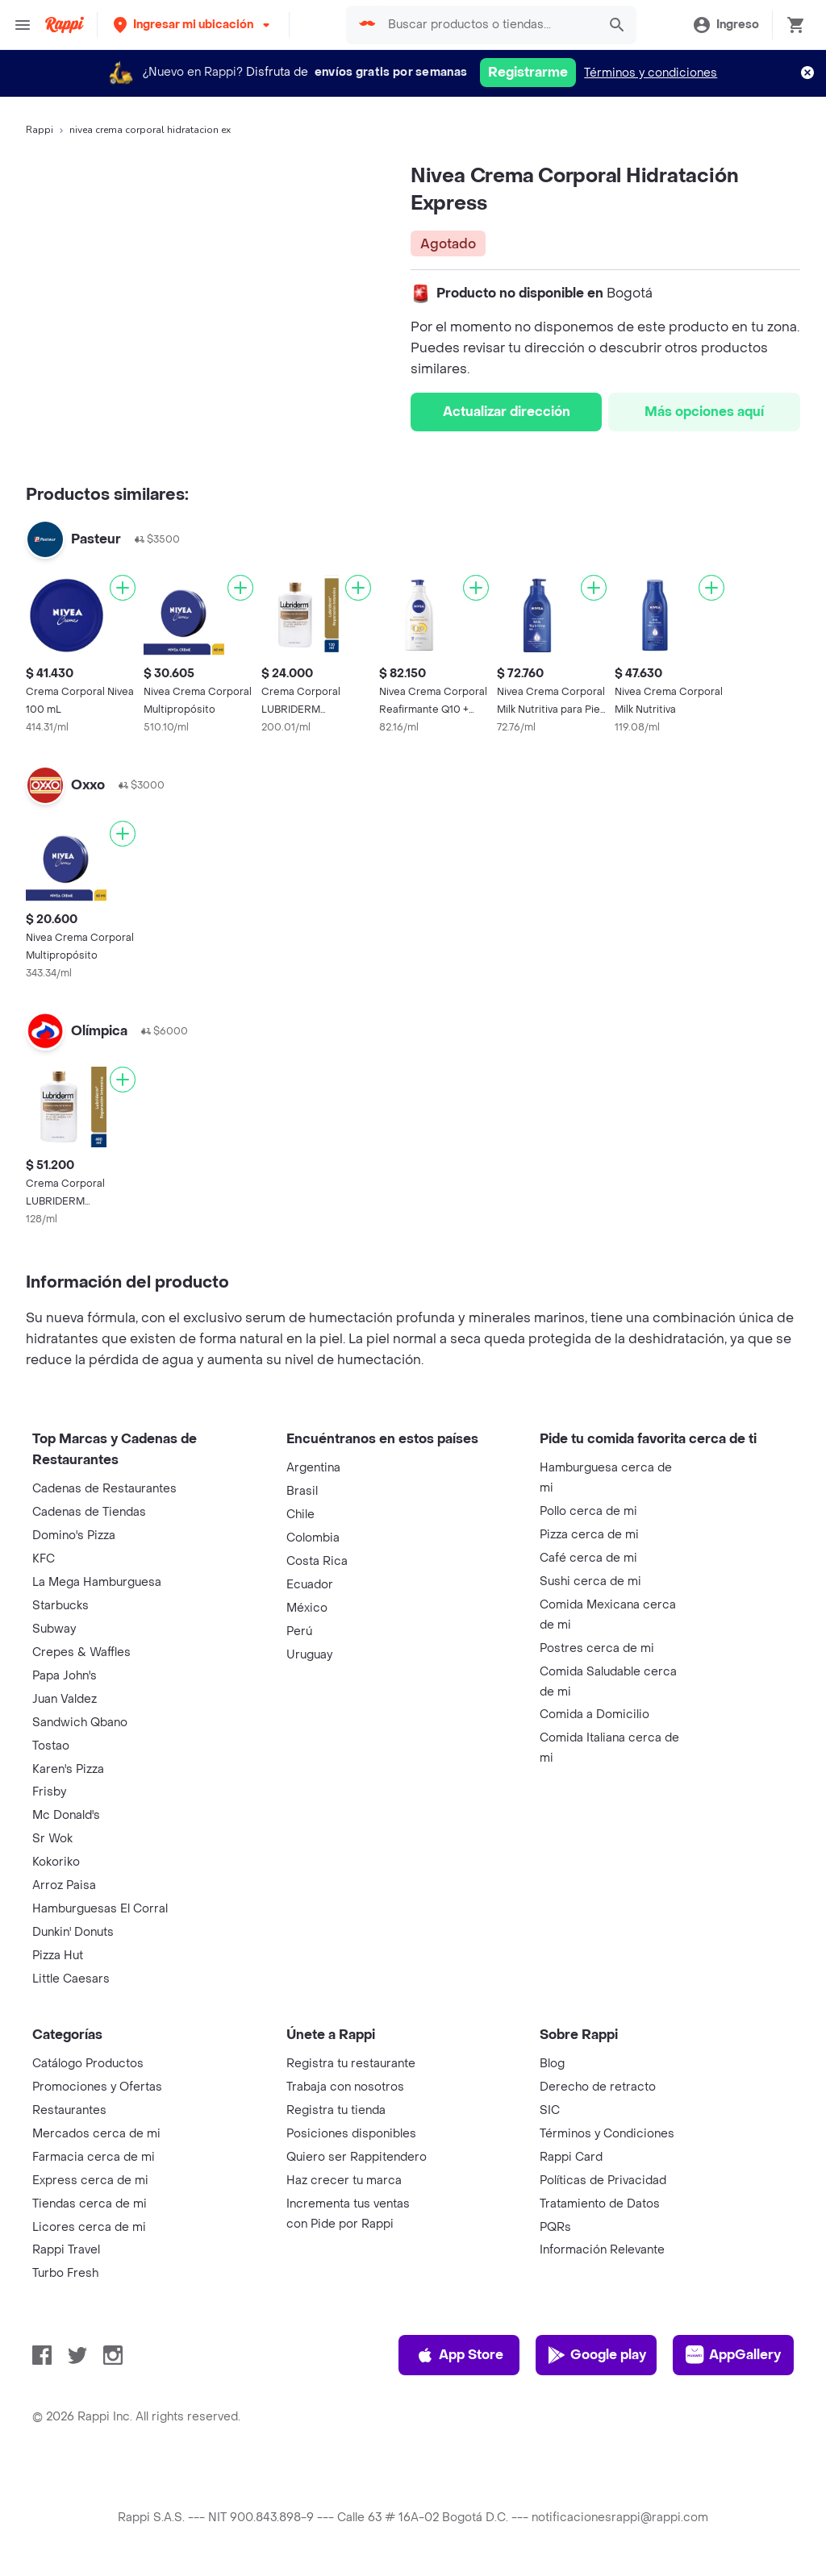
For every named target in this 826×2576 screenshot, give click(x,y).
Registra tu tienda (336, 2110)
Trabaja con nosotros (345, 2087)
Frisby (49, 1792)
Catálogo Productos (88, 2063)
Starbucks (60, 1605)
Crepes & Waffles (81, 1652)
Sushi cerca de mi (590, 1581)
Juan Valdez (64, 1699)
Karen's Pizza (68, 1769)
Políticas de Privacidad (603, 2180)
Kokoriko (56, 1862)
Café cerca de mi (588, 1558)
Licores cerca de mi (89, 2227)
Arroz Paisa (64, 1885)
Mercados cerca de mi (96, 2133)
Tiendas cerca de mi (89, 2204)
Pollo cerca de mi (588, 1511)
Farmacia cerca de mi (93, 2157)
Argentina (313, 1467)
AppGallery (733, 2355)
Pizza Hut (57, 1955)
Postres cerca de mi (597, 1648)
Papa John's (64, 1675)
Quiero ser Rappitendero (356, 2157)
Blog (552, 2063)
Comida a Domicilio (594, 1714)
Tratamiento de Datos (600, 2204)
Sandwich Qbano (79, 1722)
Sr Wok (52, 1838)
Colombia (313, 1538)
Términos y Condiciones (607, 2133)
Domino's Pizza (73, 1535)
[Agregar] (123, 588)
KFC (43, 1559)
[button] (193, 24)
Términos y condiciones (650, 73)
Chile (300, 1514)
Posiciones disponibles (351, 2133)
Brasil (302, 1491)
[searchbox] (487, 25)
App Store (459, 2355)
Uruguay (309, 1655)
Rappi (39, 129)
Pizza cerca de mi (589, 1534)
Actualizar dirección (506, 411)
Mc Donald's (66, 1815)
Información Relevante (602, 2250)
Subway (54, 1629)
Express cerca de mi (90, 2180)
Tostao (50, 1746)
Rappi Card (571, 2157)
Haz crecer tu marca (344, 2180)
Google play (596, 2355)
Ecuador (309, 1584)
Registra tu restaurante (350, 2063)
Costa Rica (317, 1561)
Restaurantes (69, 2110)
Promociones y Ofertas (97, 2087)
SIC (550, 2110)
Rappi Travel (66, 2250)
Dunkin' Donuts (73, 1932)
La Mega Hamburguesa (96, 1582)
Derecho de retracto (598, 2087)
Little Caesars (71, 1979)
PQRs (555, 2227)
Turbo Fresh (65, 2273)
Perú (299, 1631)
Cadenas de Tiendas (89, 1512)
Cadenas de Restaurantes (104, 1488)
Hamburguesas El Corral (100, 1908)
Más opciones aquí (704, 411)
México (306, 1608)
